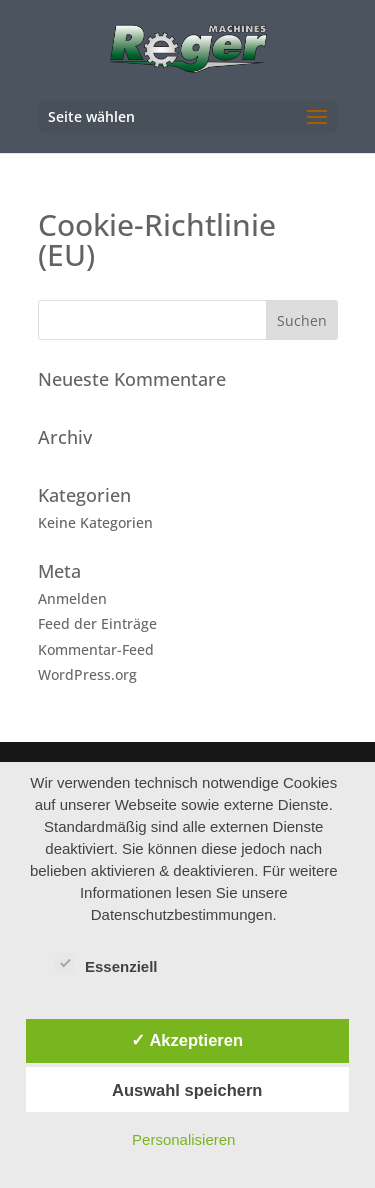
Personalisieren (183, 1139)
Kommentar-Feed (96, 649)
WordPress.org (87, 674)
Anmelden (72, 598)
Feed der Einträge (97, 623)
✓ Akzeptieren (187, 1040)
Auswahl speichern (187, 1090)
